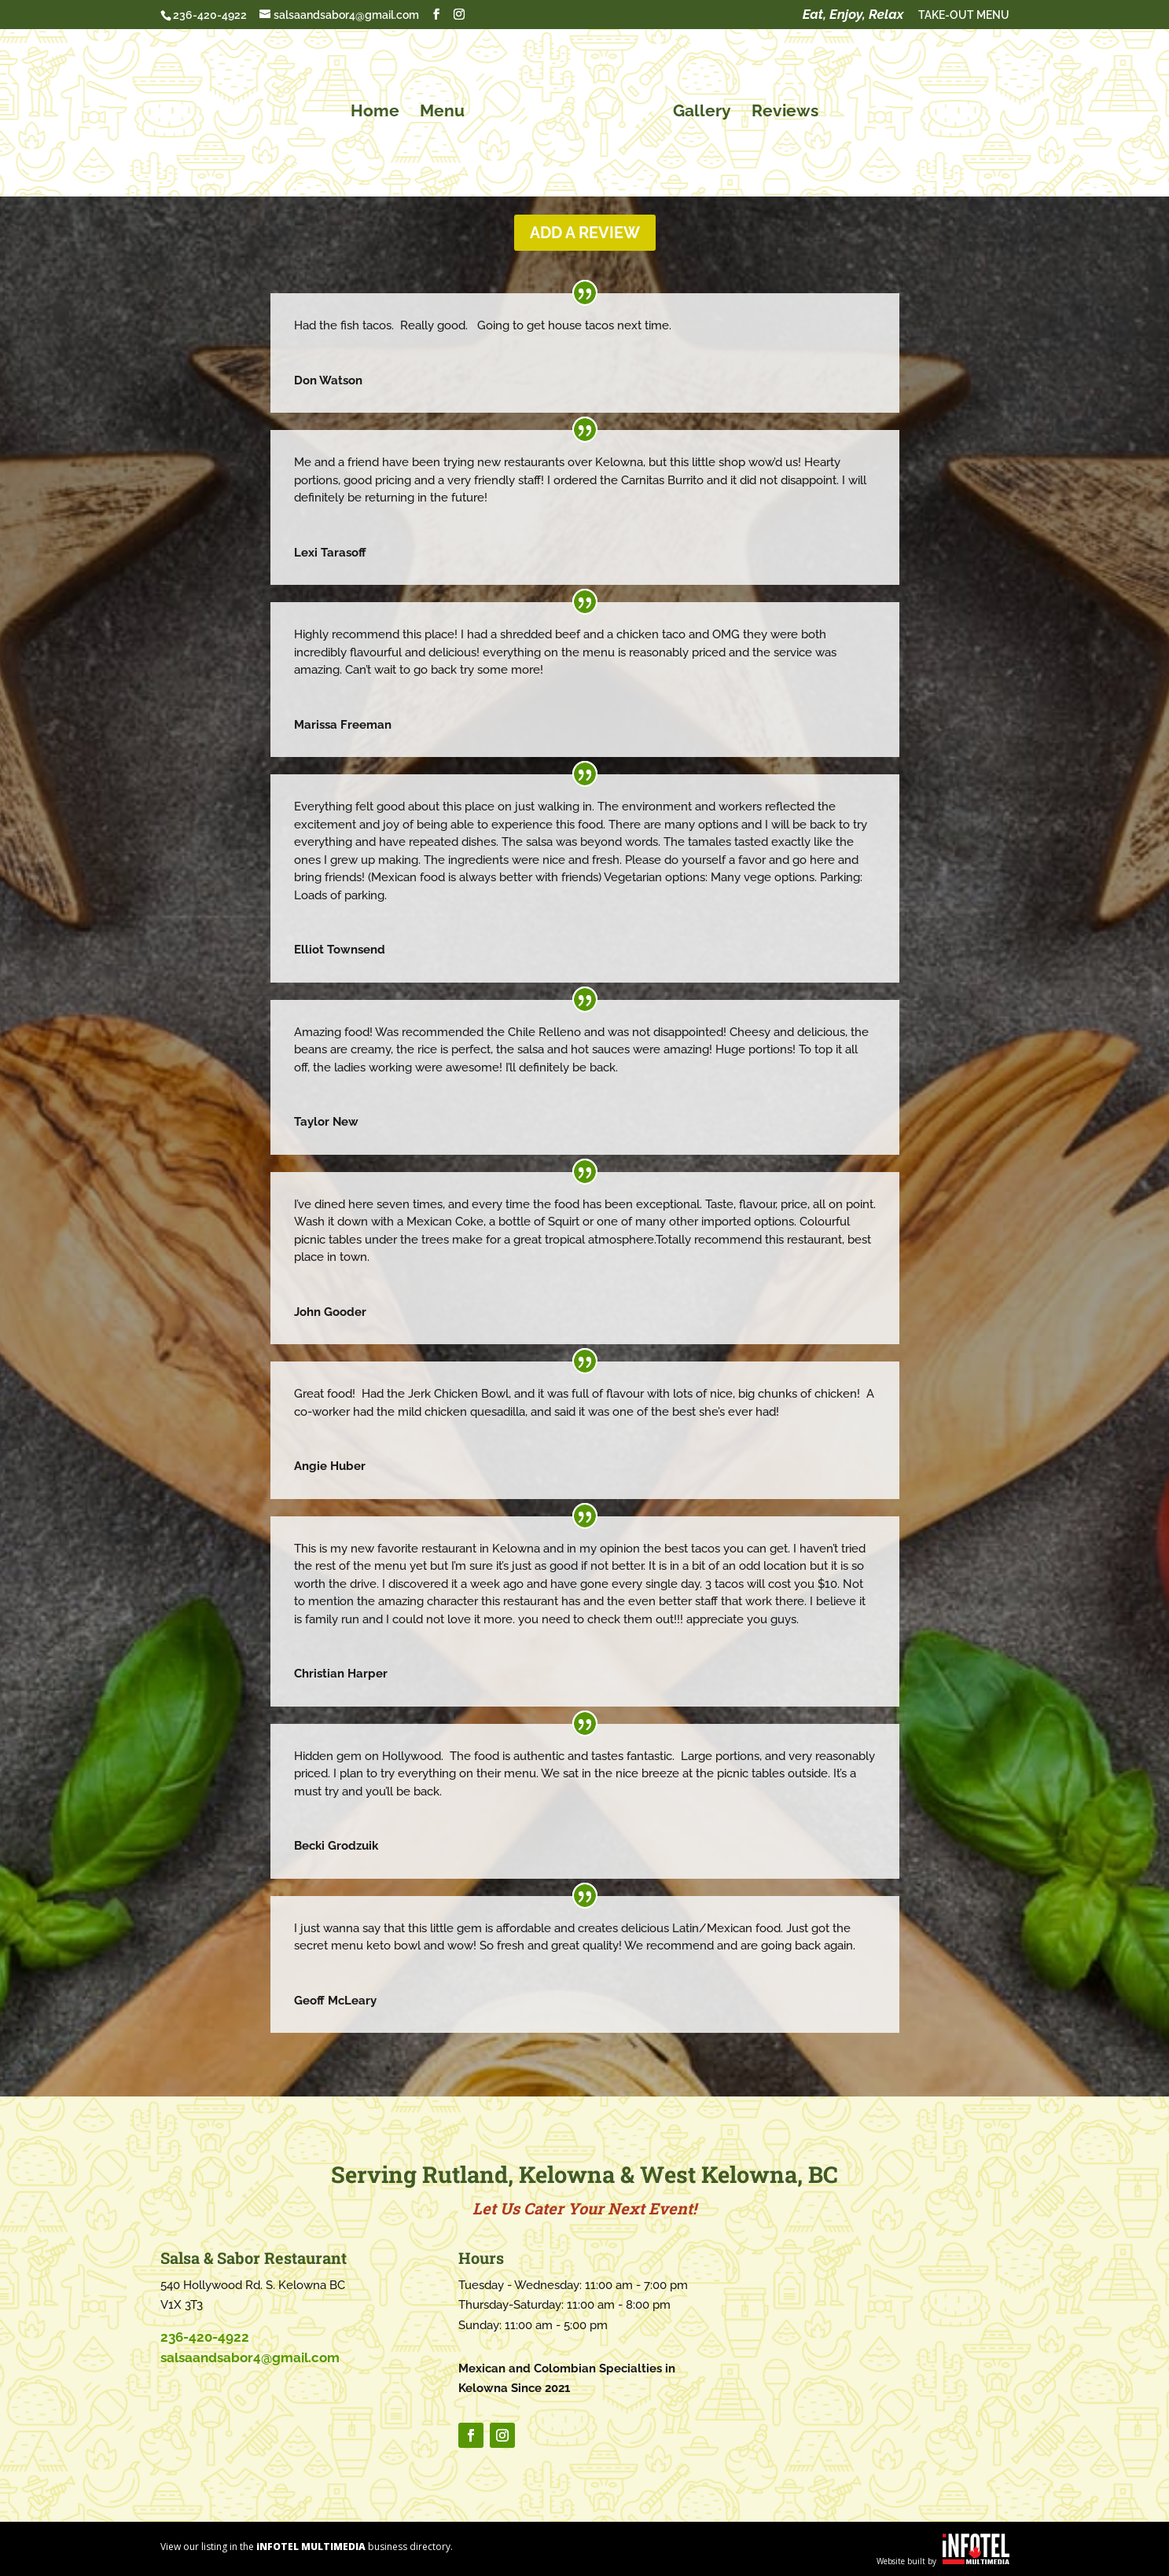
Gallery (697, 108)
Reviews (780, 108)
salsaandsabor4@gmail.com (250, 2357)
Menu (447, 108)
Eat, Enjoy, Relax (853, 15)
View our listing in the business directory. (306, 2546)
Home (379, 108)
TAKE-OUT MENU (963, 15)
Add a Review (585, 232)
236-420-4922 (210, 15)
